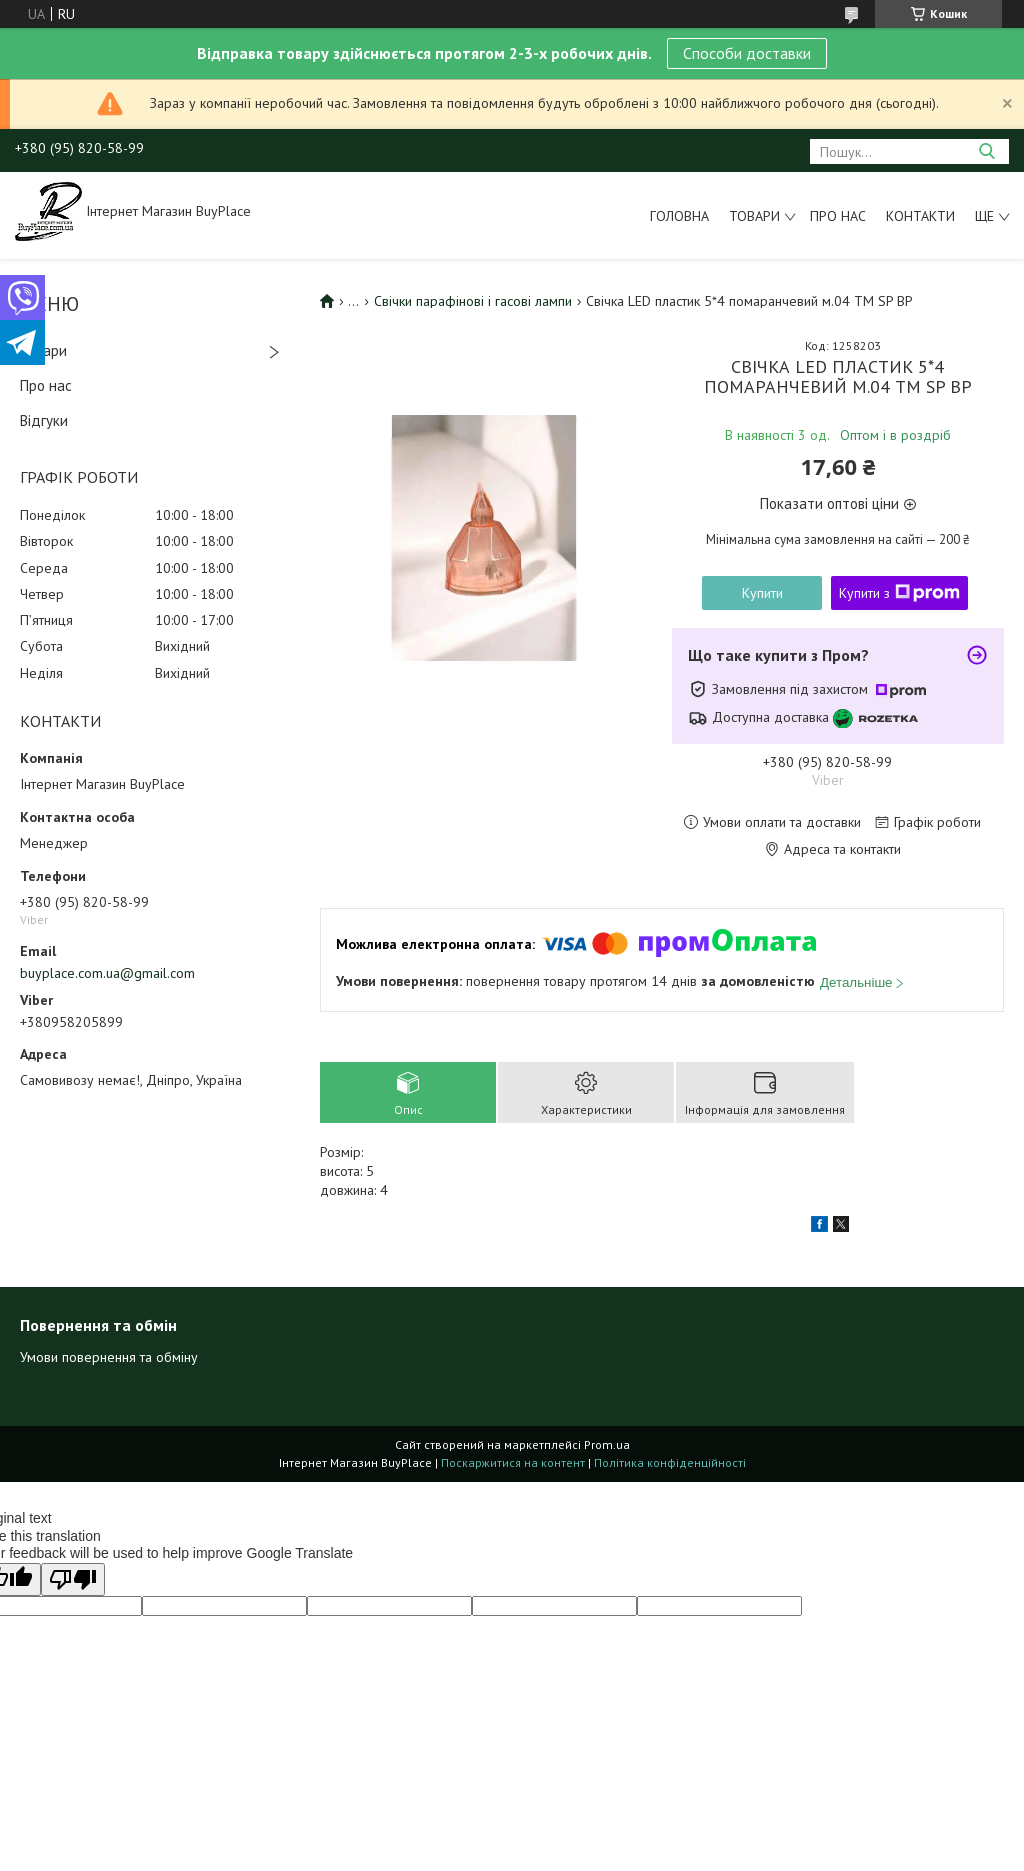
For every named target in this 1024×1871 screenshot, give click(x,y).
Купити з (899, 593)
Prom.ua (607, 1444)
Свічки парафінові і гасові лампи (473, 301)
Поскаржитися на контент (513, 1462)
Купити (762, 593)
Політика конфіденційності (670, 1462)
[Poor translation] (73, 1579)
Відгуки (44, 420)
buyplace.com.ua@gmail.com (107, 973)
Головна (679, 216)
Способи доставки (747, 53)
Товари (754, 216)
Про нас (838, 216)
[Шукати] (986, 151)
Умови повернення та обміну (109, 1357)
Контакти (920, 216)
